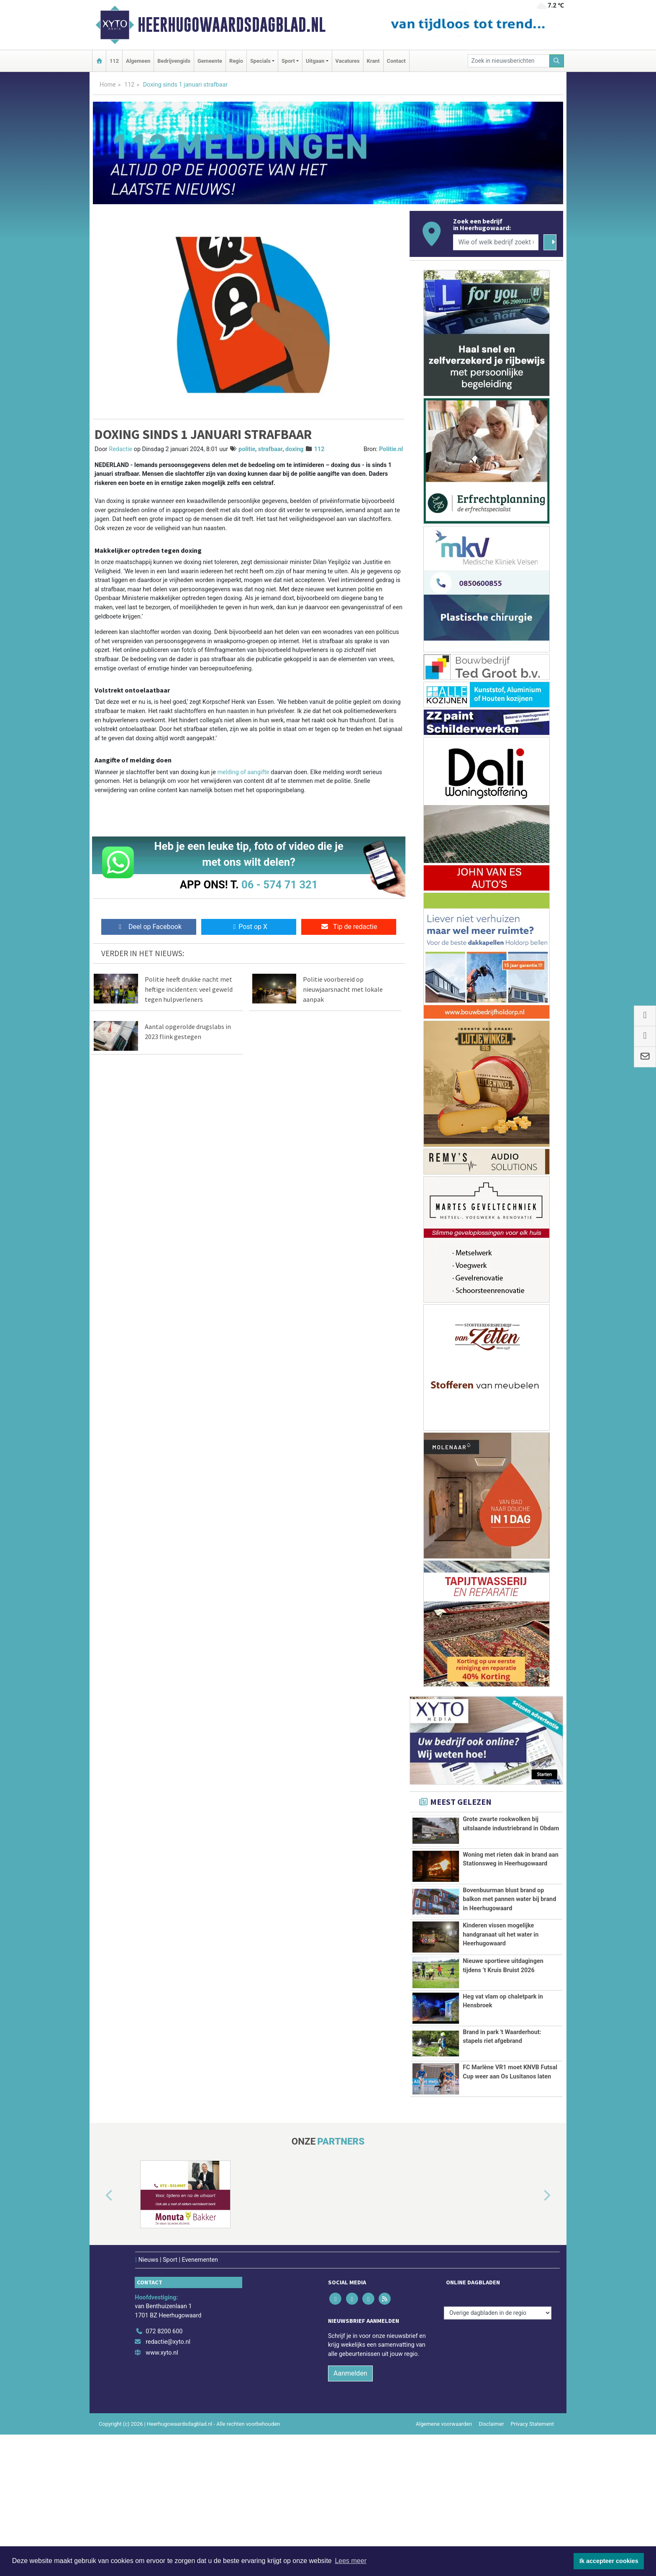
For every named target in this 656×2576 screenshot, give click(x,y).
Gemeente (209, 61)
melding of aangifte (243, 772)
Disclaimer (491, 2542)
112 (114, 61)
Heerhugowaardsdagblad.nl (231, 24)
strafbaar (270, 449)
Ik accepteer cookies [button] (608, 2561)
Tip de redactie (348, 927)
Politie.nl (391, 449)
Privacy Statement (532, 2542)
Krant (373, 61)
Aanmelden (350, 2491)
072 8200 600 (164, 2449)
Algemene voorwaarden (444, 2542)
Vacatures (348, 61)
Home (108, 84)
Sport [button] (288, 61)
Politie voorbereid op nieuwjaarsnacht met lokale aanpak (343, 989)
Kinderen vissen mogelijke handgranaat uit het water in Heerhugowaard (500, 1972)
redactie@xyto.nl (168, 2460)
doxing (294, 449)
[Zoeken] (556, 60)
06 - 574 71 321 (279, 884)
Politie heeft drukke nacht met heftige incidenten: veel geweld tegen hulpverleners (189, 989)
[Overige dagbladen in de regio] (497, 2431)
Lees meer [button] (350, 2560)
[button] (100, 2314)
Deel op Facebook (149, 927)
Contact (396, 61)
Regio (236, 61)
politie (246, 449)
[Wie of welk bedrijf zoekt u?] (495, 242)
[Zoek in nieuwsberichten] (509, 60)
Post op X (248, 927)
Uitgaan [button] (315, 61)
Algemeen (138, 61)
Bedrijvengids (173, 61)
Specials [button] (260, 61)
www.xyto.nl (162, 2471)
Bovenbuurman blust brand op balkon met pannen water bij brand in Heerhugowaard (509, 1913)
